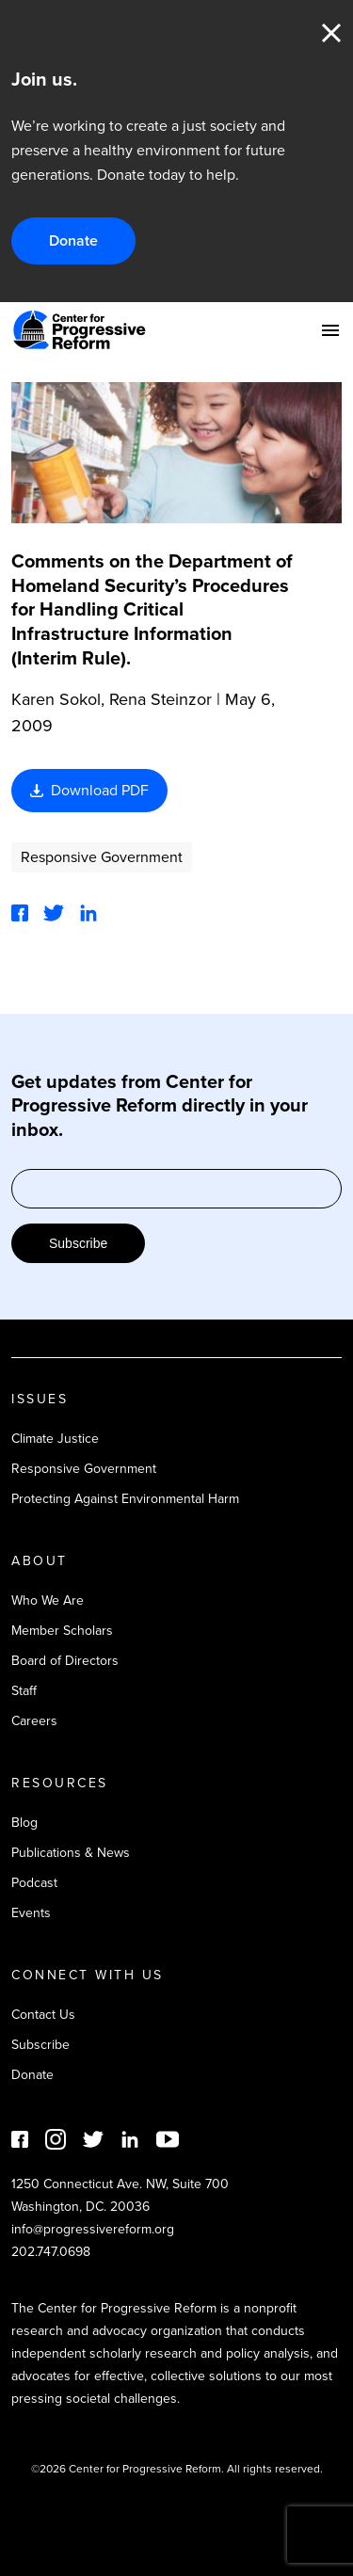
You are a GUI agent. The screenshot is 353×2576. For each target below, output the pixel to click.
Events (31, 1913)
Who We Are (47, 1600)
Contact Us (43, 2014)
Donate (73, 240)
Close (331, 33)
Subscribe (78, 1243)
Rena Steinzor (160, 699)
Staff (24, 1691)
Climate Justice (55, 1438)
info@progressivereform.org (92, 2229)
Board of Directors (65, 1661)
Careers (34, 1721)
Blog (24, 1822)
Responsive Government (102, 857)
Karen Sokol (56, 699)
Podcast (34, 1883)
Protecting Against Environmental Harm (125, 1499)
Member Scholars (62, 1630)
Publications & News (70, 1853)
